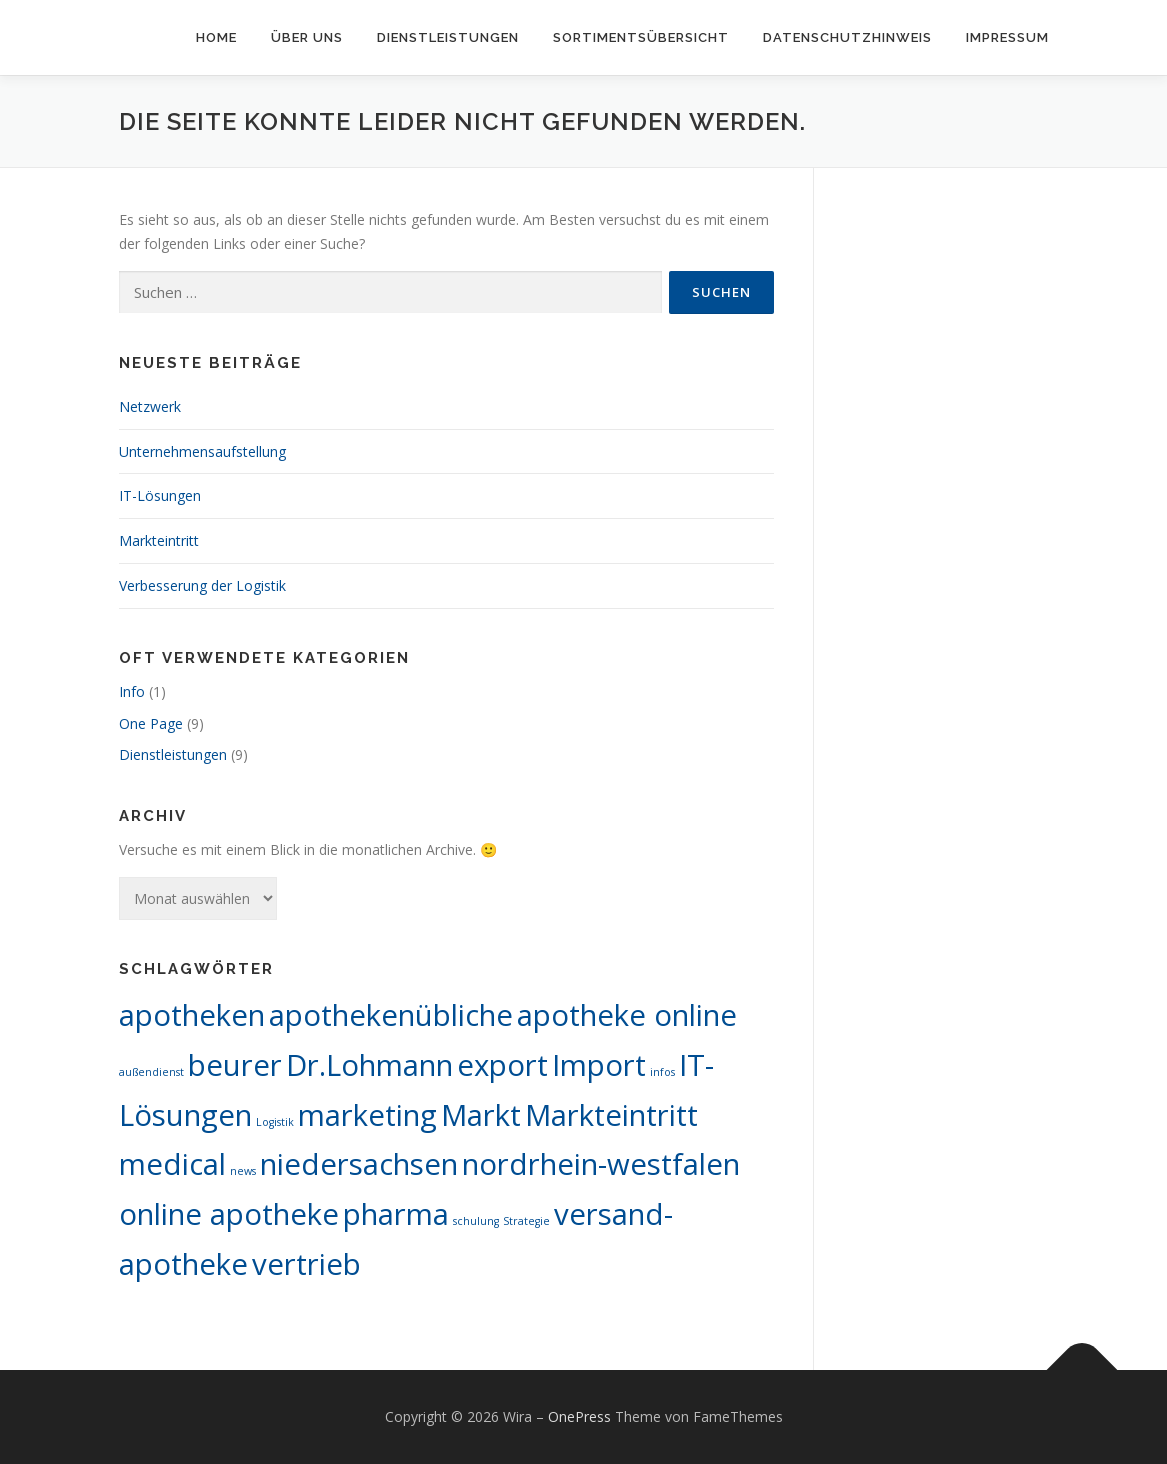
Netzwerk (150, 406)
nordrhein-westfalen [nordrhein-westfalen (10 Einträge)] (601, 1164)
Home (216, 37)
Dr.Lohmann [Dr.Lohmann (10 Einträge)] (369, 1065)
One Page (151, 723)
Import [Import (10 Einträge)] (599, 1065)
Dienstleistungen (448, 37)
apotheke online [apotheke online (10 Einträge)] (627, 1015)
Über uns (307, 37)
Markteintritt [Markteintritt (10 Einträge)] (611, 1115)
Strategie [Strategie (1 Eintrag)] (526, 1221)
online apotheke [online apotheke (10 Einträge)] (229, 1214)
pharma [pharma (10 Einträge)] (396, 1214)
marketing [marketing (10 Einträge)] (367, 1115)
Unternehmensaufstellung (202, 451)
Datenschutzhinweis (847, 37)
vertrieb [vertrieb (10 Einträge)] (306, 1264)
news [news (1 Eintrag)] (243, 1171)
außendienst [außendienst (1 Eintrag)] (151, 1072)
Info (132, 691)
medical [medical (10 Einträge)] (172, 1164)
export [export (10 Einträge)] (502, 1065)
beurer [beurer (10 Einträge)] (235, 1065)
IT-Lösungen (160, 495)
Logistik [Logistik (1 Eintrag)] (275, 1122)
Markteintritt (159, 540)
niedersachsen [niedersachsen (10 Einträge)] (359, 1164)
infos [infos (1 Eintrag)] (662, 1072)
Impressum (1007, 37)
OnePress (579, 1416)
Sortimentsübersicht (641, 37)
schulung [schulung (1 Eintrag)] (476, 1221)
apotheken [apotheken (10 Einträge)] (192, 1015)
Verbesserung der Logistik (202, 585)
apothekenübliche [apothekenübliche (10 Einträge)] (391, 1015)
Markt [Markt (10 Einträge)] (481, 1115)
